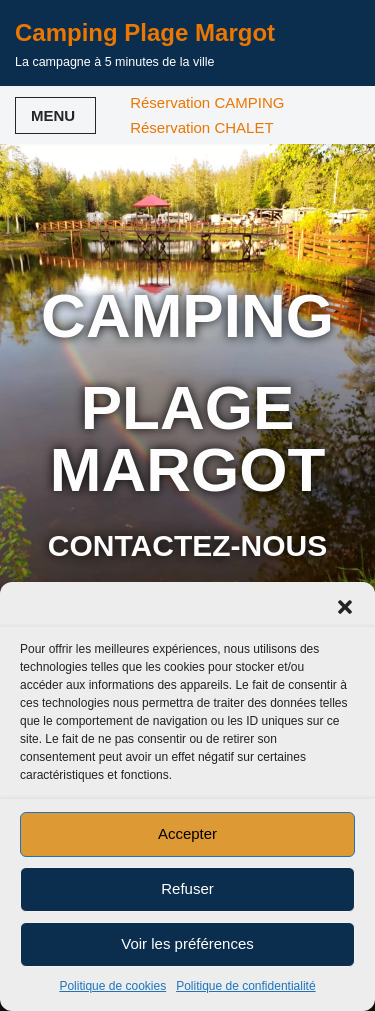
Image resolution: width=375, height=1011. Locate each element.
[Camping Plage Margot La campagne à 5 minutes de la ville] (145, 43)
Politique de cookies (112, 986)
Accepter (187, 833)
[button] (345, 607)
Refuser (187, 888)
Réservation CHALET (201, 127)
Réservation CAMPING (207, 102)
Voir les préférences (187, 943)
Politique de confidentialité (245, 986)
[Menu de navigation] (55, 115)
